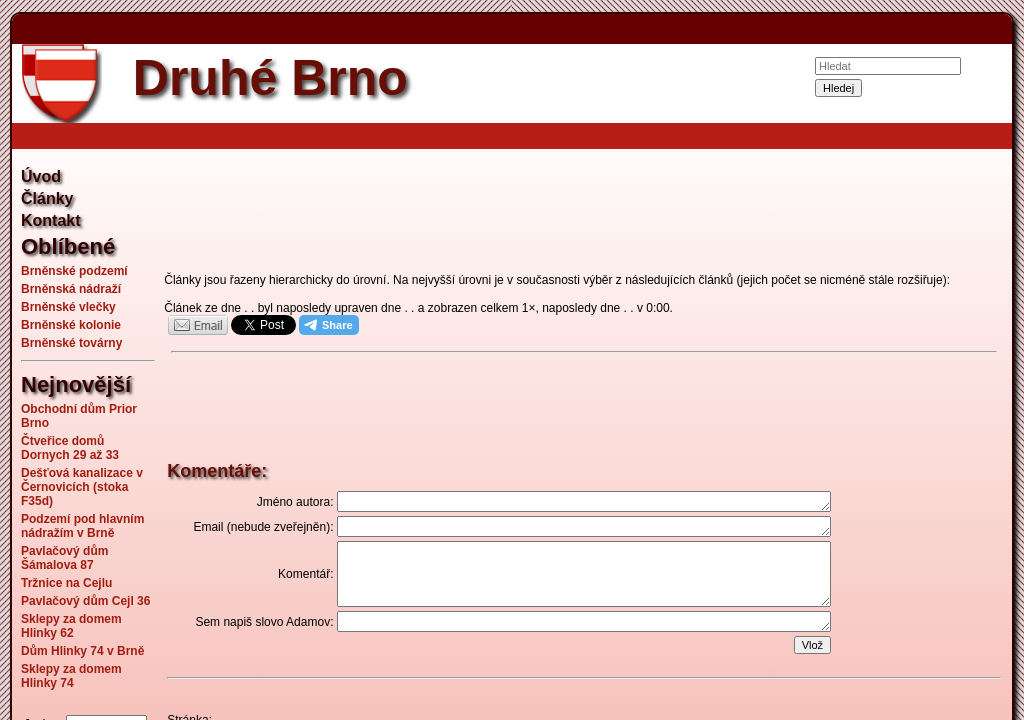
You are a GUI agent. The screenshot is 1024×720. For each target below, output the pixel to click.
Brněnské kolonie (71, 325)
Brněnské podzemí (74, 271)
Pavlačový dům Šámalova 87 (64, 558)
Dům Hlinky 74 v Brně (82, 651)
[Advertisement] (584, 214)
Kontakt (51, 220)
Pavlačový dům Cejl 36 (85, 601)
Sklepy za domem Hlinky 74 (71, 676)
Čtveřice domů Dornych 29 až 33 (70, 448)
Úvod (41, 176)
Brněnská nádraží (71, 289)
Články (47, 198)
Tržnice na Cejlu (66, 583)
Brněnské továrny (71, 343)
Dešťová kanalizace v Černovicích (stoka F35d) (82, 487)
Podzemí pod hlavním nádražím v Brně (82, 526)
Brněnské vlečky (68, 307)
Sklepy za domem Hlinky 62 (71, 626)
